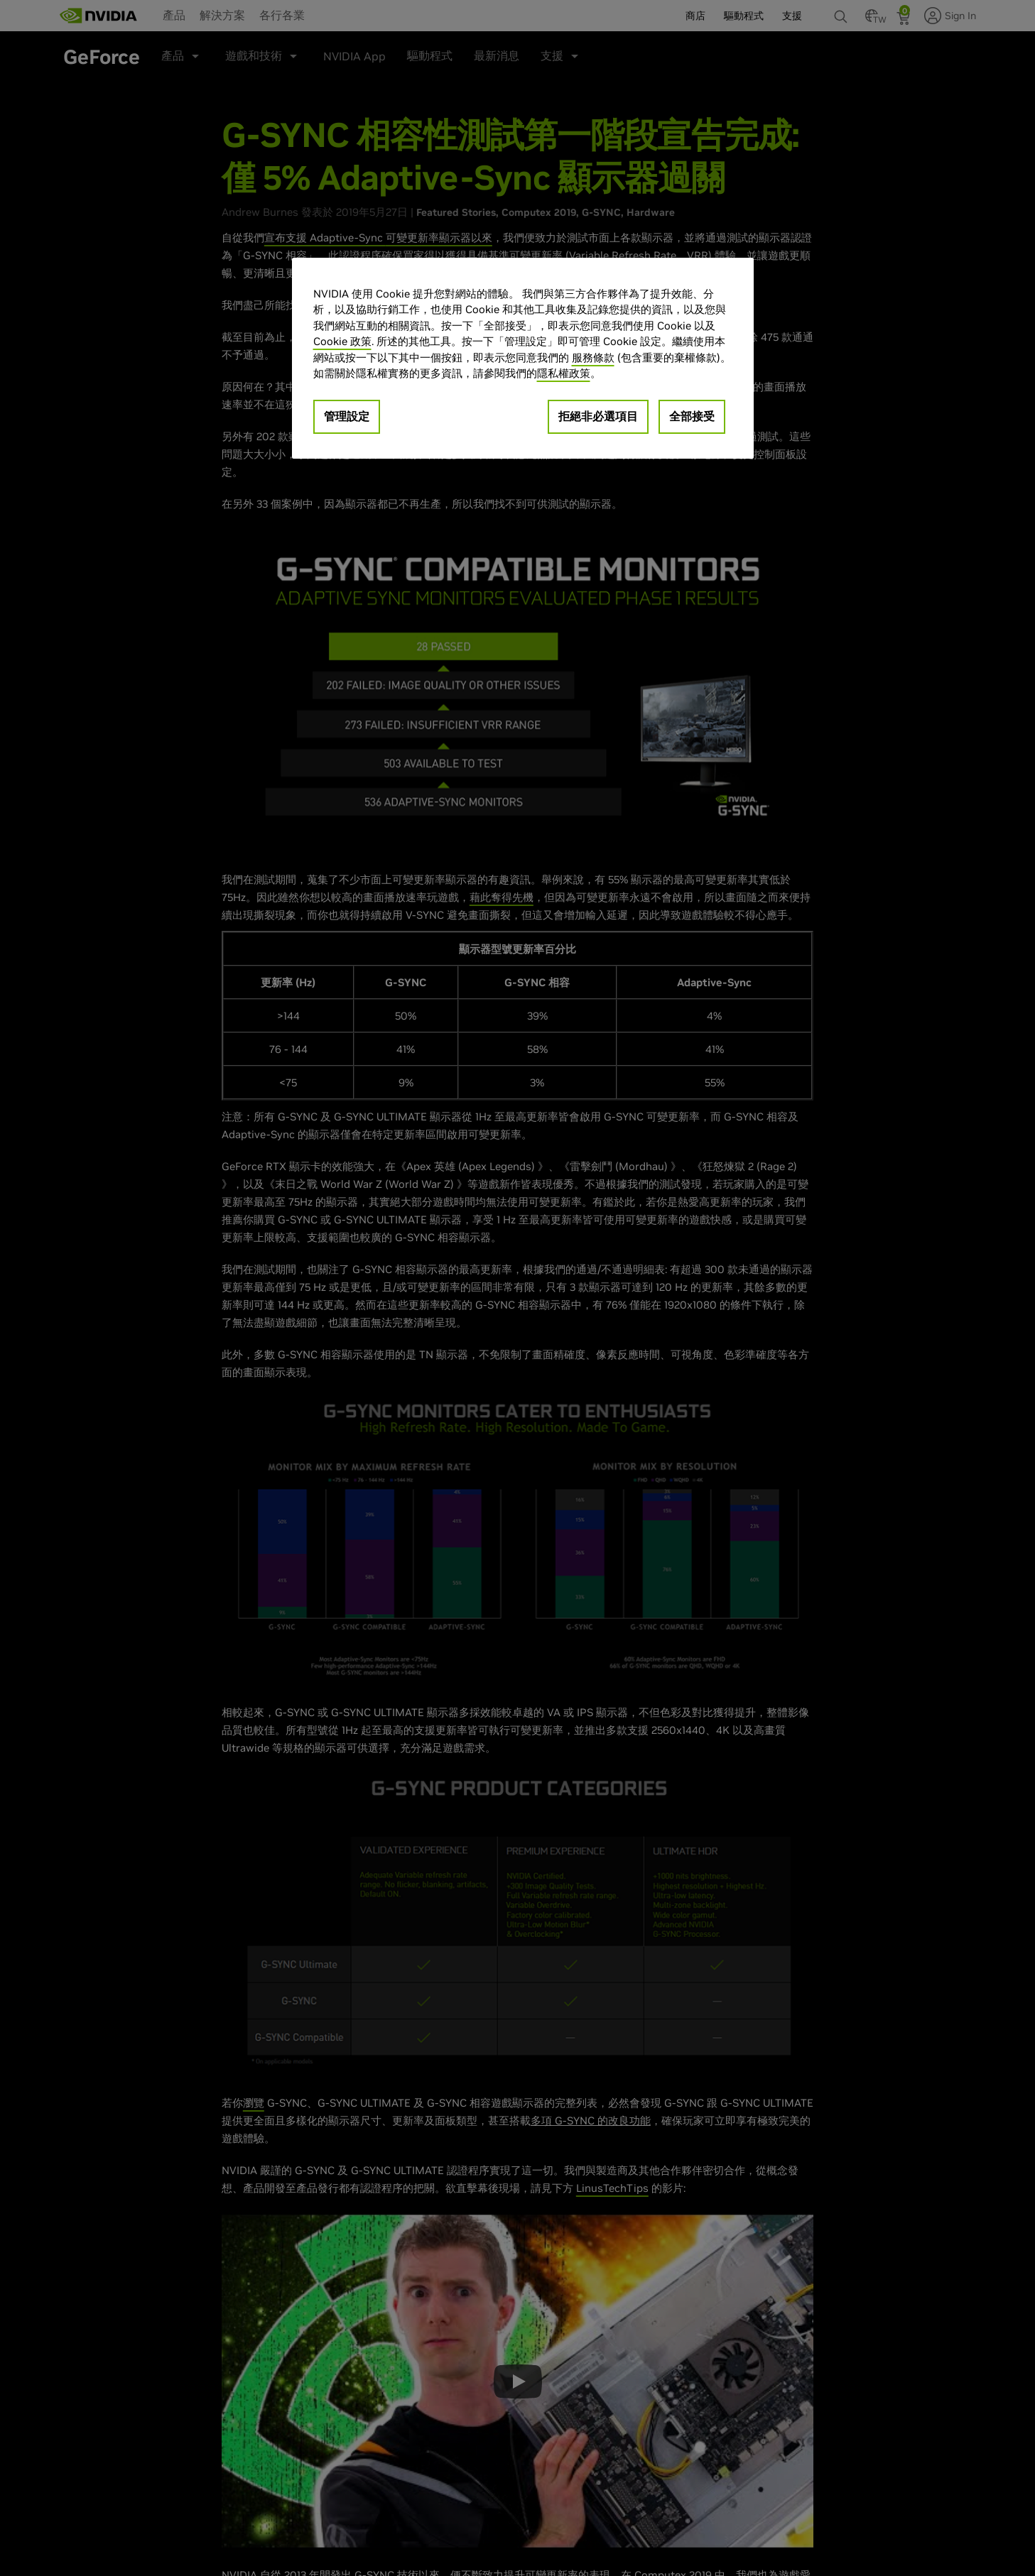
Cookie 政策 (342, 341)
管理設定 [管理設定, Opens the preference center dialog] (346, 416)
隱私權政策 (563, 373)
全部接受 (692, 416)
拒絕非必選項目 (598, 416)
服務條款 (593, 357)
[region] (523, 358)
